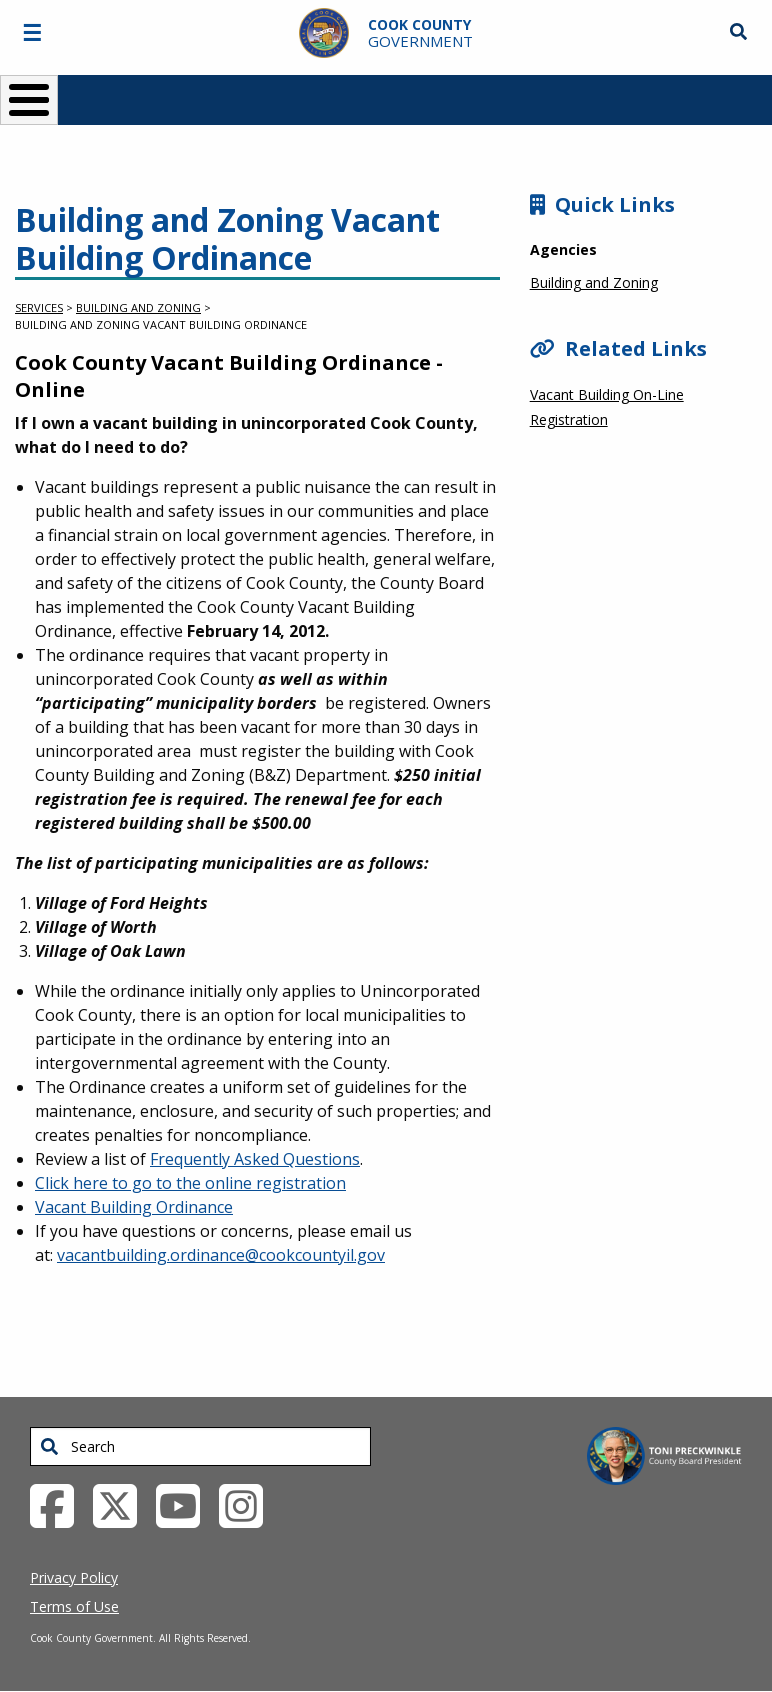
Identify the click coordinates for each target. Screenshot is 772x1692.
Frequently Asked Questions (255, 1159)
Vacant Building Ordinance (134, 1207)
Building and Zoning (138, 307)
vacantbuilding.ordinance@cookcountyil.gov (221, 1255)
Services (39, 307)
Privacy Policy (74, 1577)
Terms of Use (74, 1606)
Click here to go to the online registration (190, 1183)
